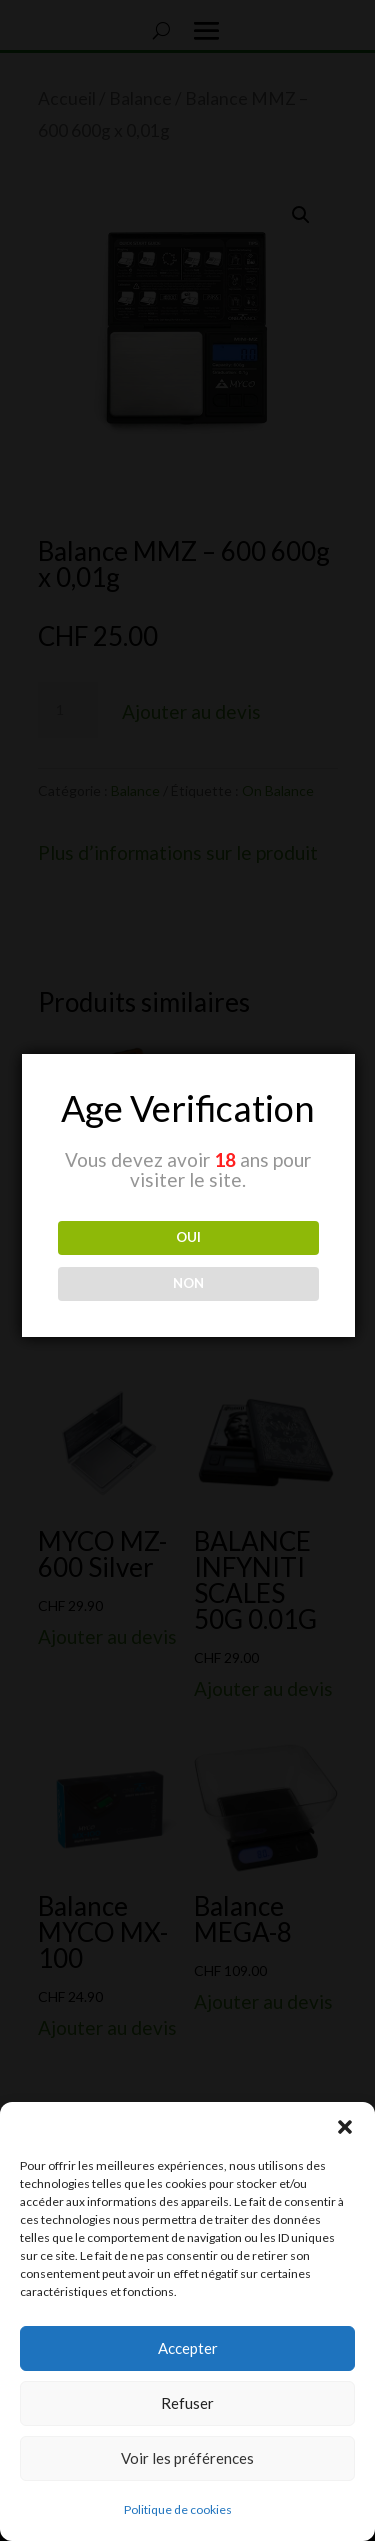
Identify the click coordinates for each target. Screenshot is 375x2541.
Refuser (187, 2403)
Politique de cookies (178, 2509)
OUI (188, 1237)
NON (188, 1283)
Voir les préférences (187, 2458)
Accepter (188, 2348)
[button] (345, 2127)
